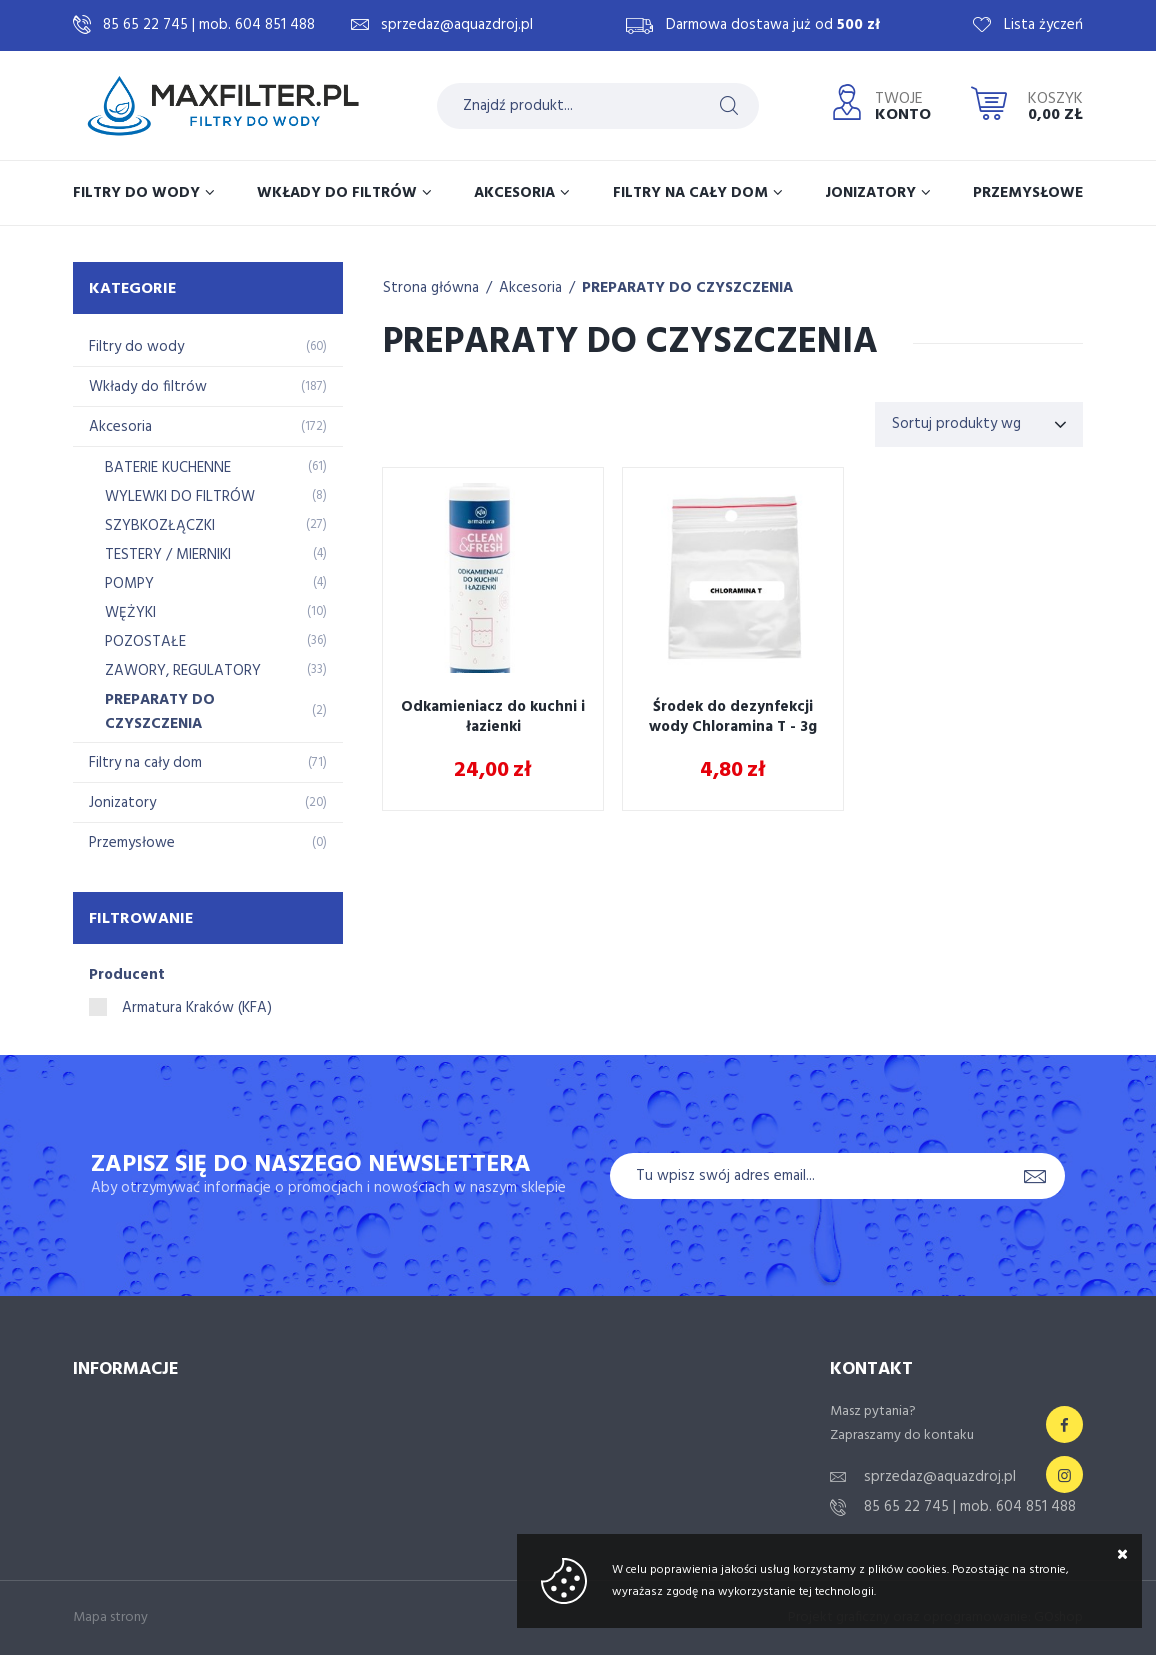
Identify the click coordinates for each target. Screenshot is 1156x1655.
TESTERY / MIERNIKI (216, 555)
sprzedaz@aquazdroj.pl (457, 25)
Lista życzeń (1043, 25)
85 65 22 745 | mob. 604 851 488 (209, 25)
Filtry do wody (136, 193)
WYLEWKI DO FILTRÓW (216, 497)
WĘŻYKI (216, 613)
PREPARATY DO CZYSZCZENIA (216, 712)
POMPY (216, 584)
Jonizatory (870, 193)
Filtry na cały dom (690, 193)
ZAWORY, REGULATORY (216, 671)
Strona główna (431, 288)
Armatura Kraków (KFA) (197, 1008)
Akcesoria (514, 193)
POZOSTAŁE (216, 642)
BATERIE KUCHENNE (216, 468)
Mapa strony (110, 1617)
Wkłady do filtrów (337, 193)
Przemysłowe (1028, 193)
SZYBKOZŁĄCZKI (216, 526)
